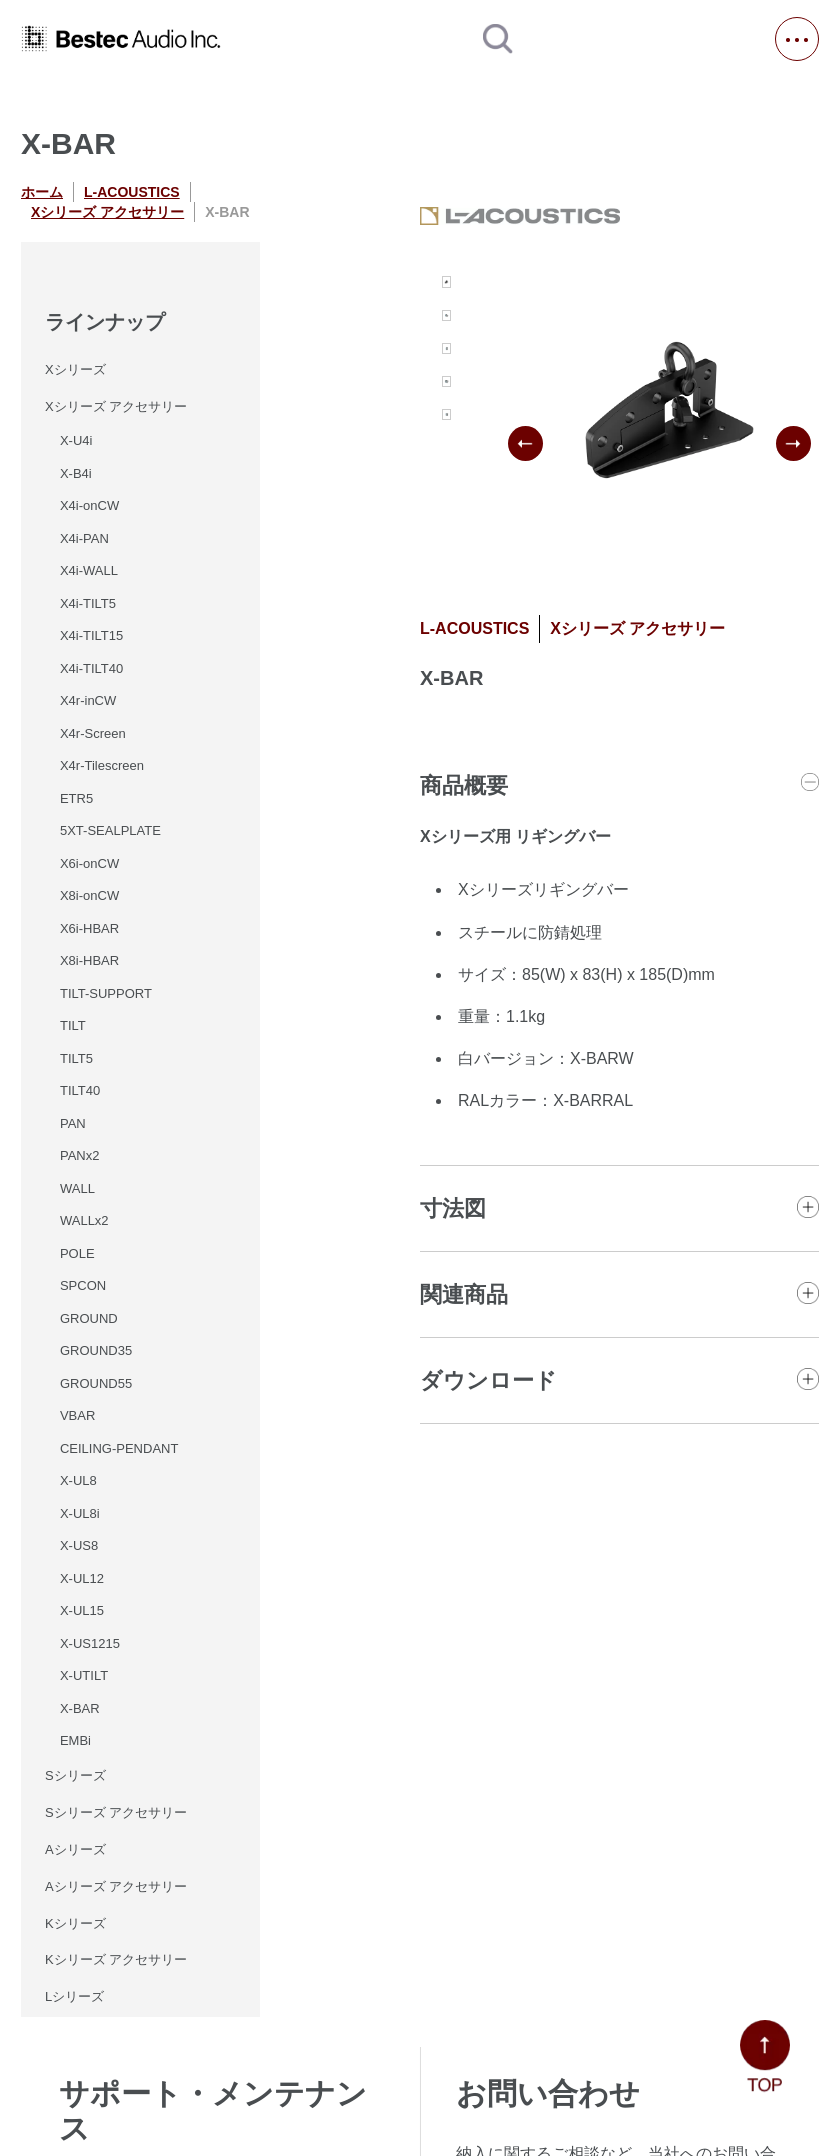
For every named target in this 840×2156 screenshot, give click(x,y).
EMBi (75, 1740)
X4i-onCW (89, 505)
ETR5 (76, 798)
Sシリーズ (75, 1775)
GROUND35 (96, 1350)
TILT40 (80, 1090)
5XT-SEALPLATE (110, 830)
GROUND (89, 1318)
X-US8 (79, 1545)
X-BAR (80, 1708)
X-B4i (76, 473)
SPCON (83, 1285)
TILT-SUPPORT (106, 993)
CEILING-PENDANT (119, 1448)
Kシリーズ (75, 1923)
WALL (77, 1188)
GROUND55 (96, 1383)
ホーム (42, 192)
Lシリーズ (74, 1996)
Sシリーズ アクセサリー (116, 1812)
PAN (73, 1123)
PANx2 (80, 1155)
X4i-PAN (84, 538)
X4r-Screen (93, 733)
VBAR (77, 1415)
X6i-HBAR (89, 928)
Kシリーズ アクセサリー (116, 1959)
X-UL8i (80, 1513)
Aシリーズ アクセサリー (116, 1886)
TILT (73, 1025)
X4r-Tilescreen (102, 765)
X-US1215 (90, 1643)
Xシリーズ (75, 369)
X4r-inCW (88, 700)
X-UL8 (78, 1480)
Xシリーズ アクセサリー (107, 212)
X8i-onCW (89, 895)
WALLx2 (84, 1220)
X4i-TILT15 (91, 635)
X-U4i (76, 440)
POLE (77, 1253)
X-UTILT (84, 1675)
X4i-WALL (89, 570)
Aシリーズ (75, 1849)
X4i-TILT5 (88, 603)
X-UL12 (82, 1578)
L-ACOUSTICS (132, 192)
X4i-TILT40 (91, 668)
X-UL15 (82, 1610)
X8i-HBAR (89, 960)
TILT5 (76, 1058)
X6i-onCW (89, 863)
